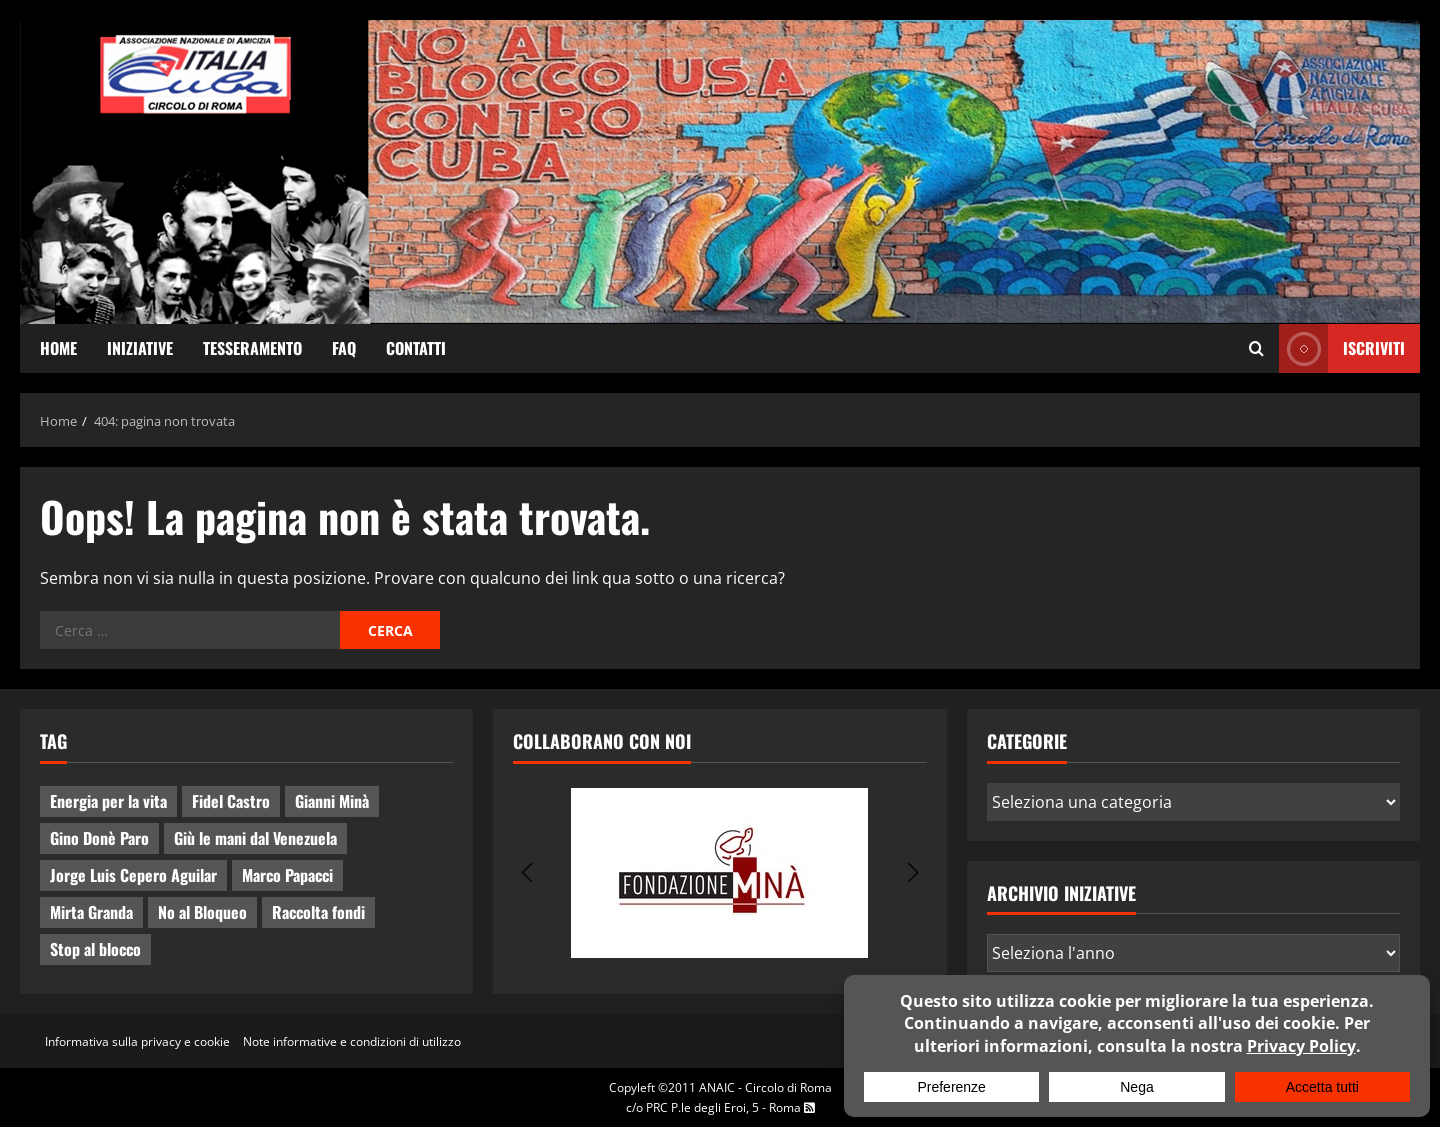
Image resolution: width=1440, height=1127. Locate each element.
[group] (719, 873)
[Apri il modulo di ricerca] (1256, 349)
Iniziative (140, 348)
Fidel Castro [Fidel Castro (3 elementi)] (231, 801)
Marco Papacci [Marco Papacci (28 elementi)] (287, 875)
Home (58, 348)
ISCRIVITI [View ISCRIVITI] (1342, 348)
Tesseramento (252, 348)
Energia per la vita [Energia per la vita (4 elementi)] (108, 801)
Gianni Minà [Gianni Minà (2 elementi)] (332, 801)
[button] (526, 873)
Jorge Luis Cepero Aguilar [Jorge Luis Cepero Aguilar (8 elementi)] (133, 875)
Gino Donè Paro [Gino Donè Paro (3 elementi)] (99, 838)
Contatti (416, 348)
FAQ (344, 348)
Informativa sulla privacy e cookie (137, 1041)
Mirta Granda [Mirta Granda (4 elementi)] (91, 912)
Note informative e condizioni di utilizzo (352, 1041)
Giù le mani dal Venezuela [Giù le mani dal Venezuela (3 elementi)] (255, 838)
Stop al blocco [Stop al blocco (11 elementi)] (95, 949)
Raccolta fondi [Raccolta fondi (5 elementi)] (318, 912)
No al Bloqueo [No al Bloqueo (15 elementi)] (202, 912)
